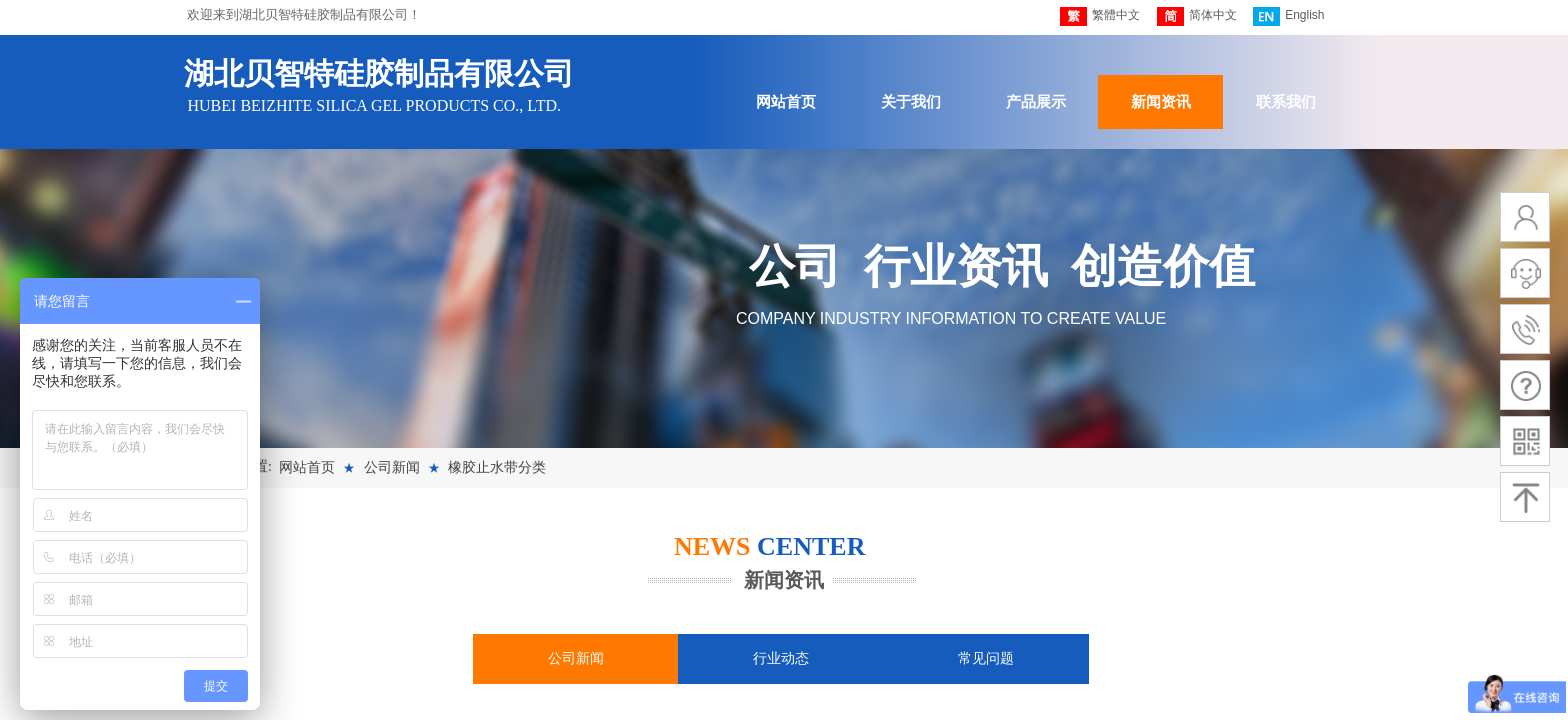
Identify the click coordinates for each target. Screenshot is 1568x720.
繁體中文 (1100, 16)
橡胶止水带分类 (497, 467)
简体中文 (1197, 16)
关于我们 (911, 102)
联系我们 (1286, 102)
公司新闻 (392, 467)
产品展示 (1036, 102)
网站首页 (786, 102)
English (1288, 16)
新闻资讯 (1161, 102)
